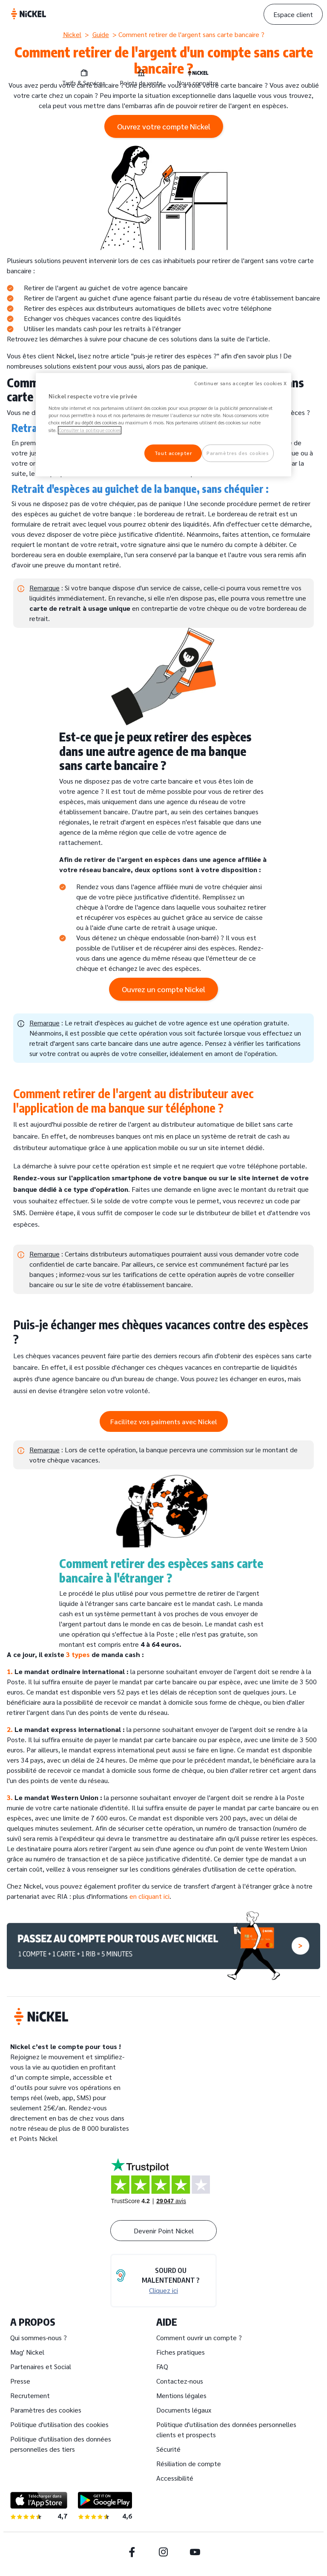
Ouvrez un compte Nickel (163, 989)
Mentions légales (181, 2395)
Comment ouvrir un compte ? (199, 2337)
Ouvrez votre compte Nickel (163, 126)
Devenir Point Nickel (164, 2230)
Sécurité (168, 2448)
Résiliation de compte (188, 2463)
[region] (163, 425)
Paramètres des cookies (45, 2409)
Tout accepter (173, 453)
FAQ (162, 2366)
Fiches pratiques (180, 2351)
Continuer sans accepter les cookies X (240, 383)
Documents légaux (183, 2409)
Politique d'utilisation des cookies (59, 2424)
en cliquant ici (149, 1896)
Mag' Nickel (27, 2351)
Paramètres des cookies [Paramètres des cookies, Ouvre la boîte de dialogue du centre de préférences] (238, 453)
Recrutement (30, 2395)
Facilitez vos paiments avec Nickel (163, 1421)
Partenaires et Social (40, 2366)
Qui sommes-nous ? (38, 2337)
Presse (20, 2380)
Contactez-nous (179, 2380)
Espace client (293, 14)
